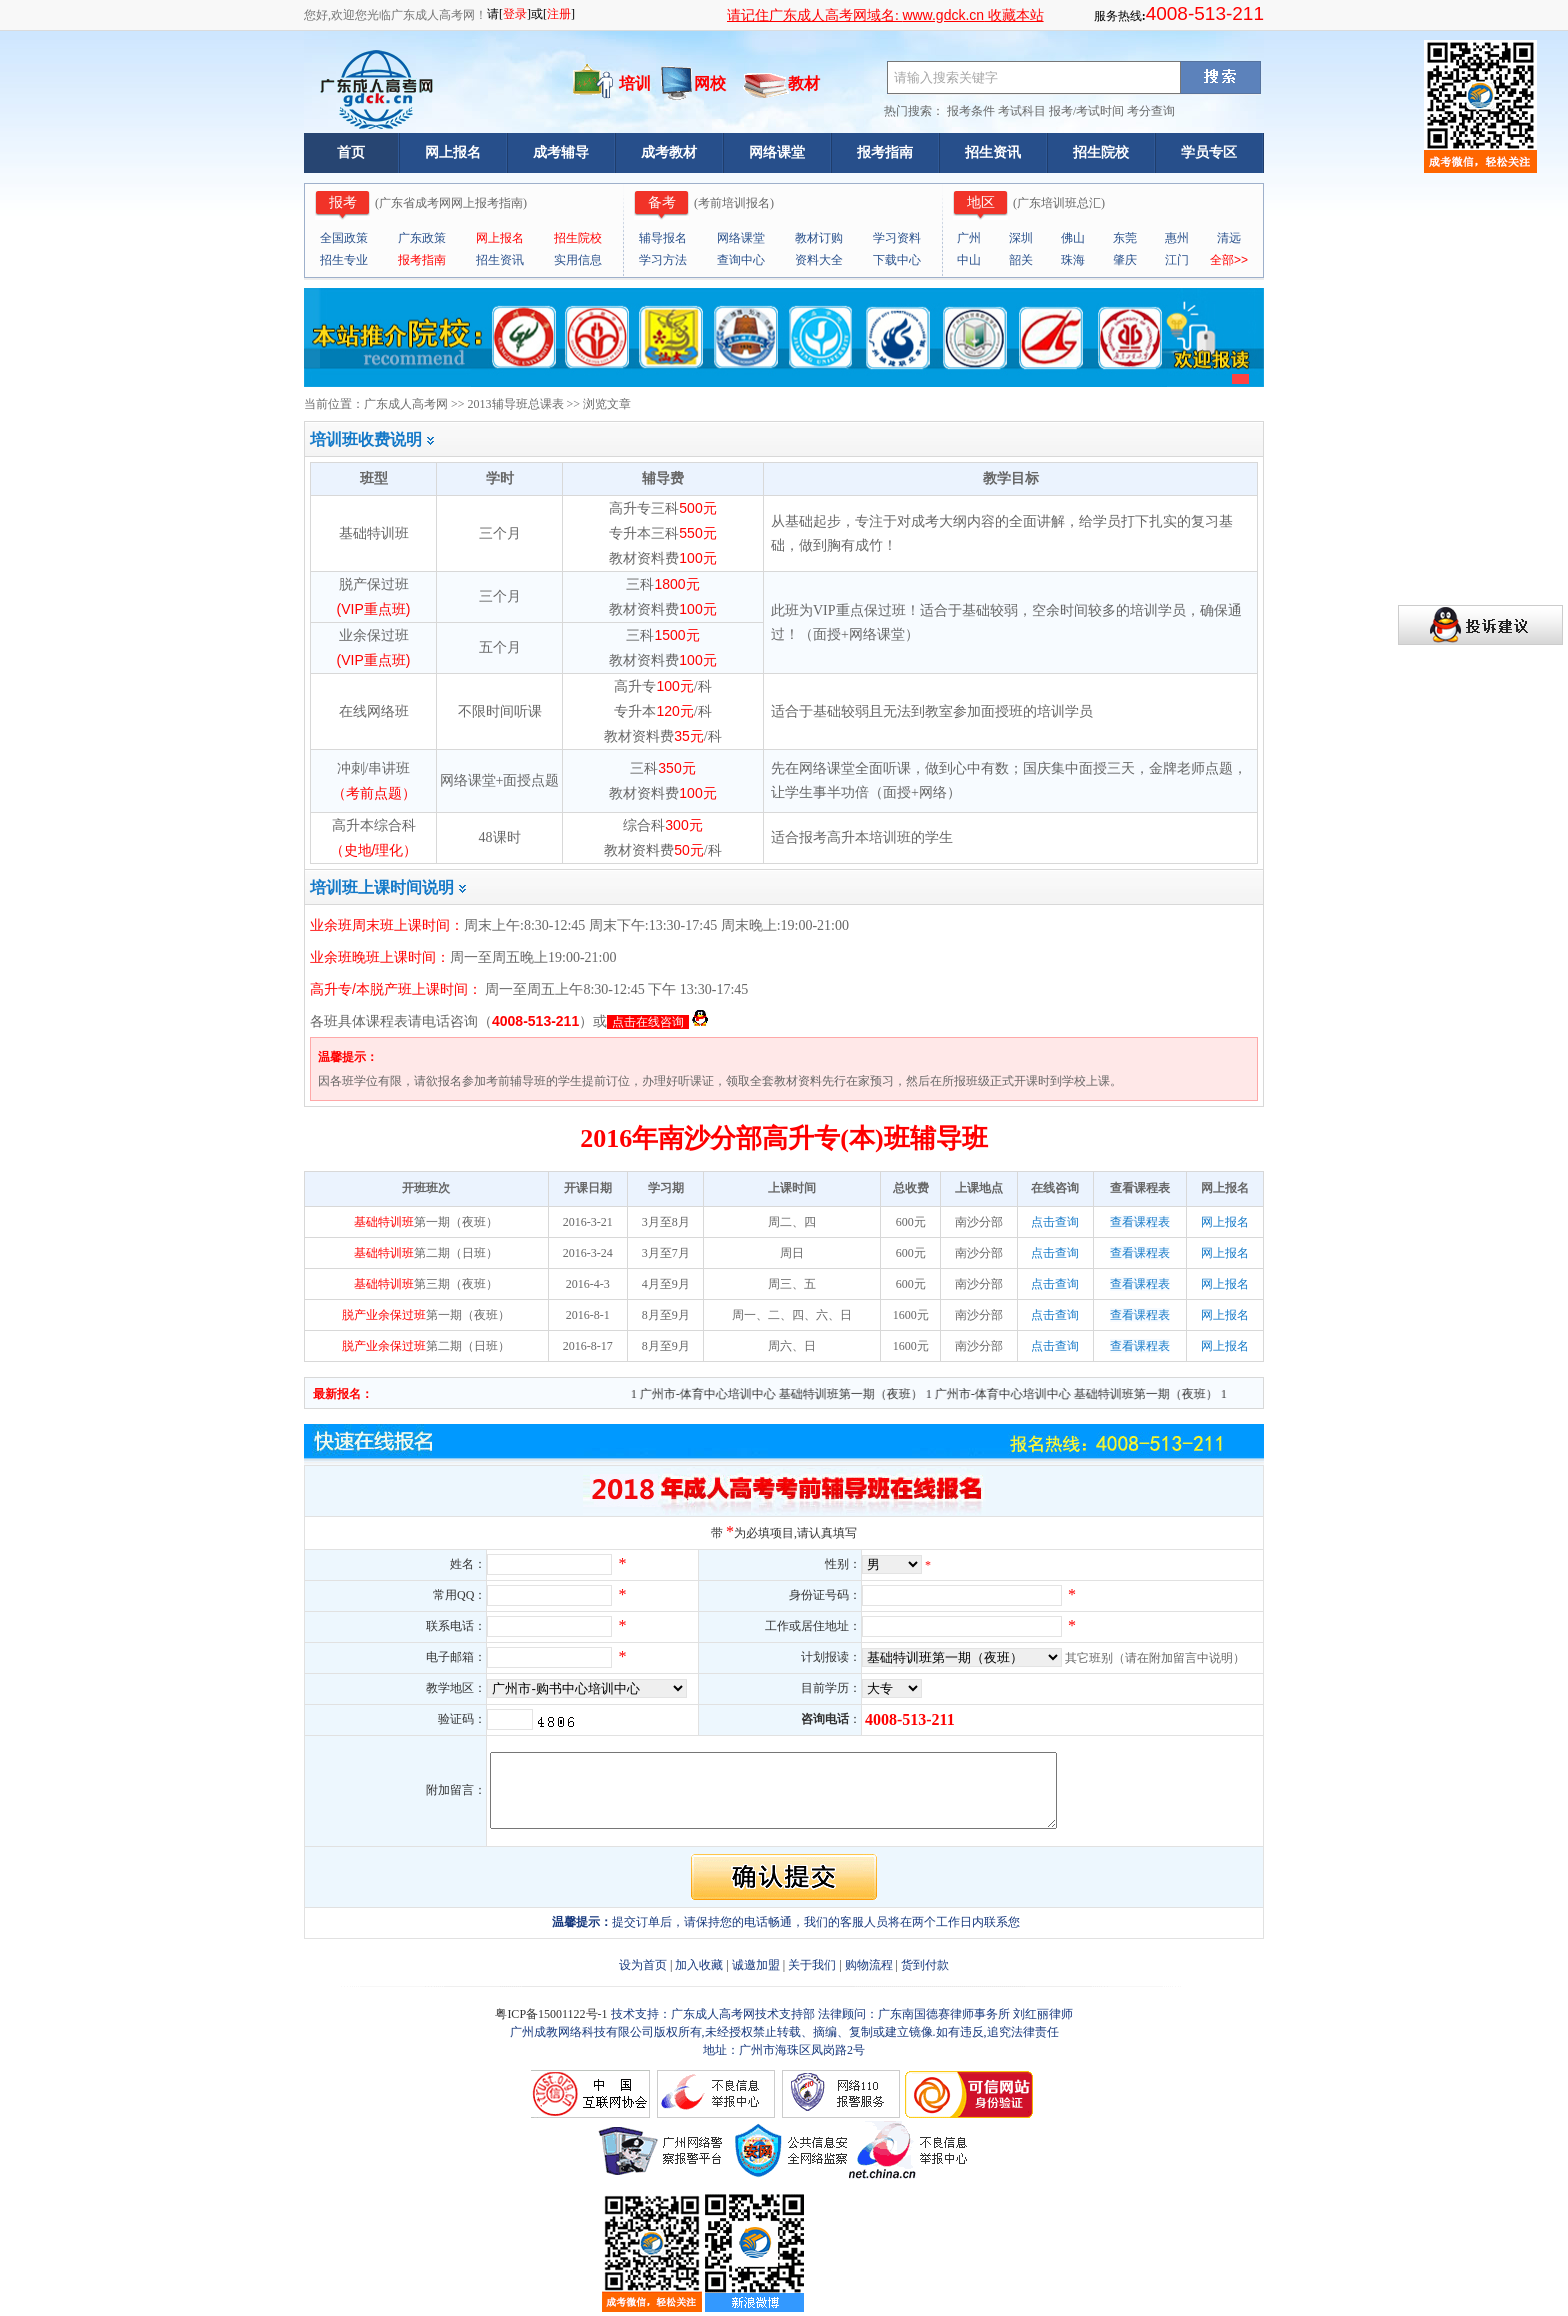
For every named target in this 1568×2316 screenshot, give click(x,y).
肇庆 (1125, 260)
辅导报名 (663, 238)
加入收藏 (699, 1965)
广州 (969, 238)
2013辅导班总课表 (516, 404)
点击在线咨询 (648, 1022)
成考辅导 (561, 152)
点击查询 (1055, 1222)
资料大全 (819, 260)
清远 (1229, 238)
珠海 (1073, 260)
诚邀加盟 (756, 1965)
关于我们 (812, 1965)
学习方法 (663, 260)
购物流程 (869, 1965)
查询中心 (741, 260)
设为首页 (643, 1965)
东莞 (1125, 238)
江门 (1177, 260)
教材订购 (819, 238)
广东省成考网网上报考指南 (451, 203)
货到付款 (925, 1965)
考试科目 (1022, 111)
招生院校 (1101, 152)
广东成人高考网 (406, 404)
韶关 (1021, 260)
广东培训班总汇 (1059, 203)
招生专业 (344, 260)
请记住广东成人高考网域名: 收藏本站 (885, 15)
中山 (969, 260)
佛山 (1073, 238)
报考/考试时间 (1086, 111)
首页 (351, 152)
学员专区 (1209, 152)
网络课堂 (777, 152)
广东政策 (422, 238)
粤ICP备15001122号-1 (552, 2014)
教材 (804, 83)
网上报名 (453, 152)
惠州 (1177, 238)
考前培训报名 (734, 203)
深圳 (1021, 238)
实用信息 (578, 260)
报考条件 (971, 111)
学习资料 (897, 238)
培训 (635, 83)
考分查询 (1151, 111)
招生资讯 (993, 152)
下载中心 (897, 260)
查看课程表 (1140, 1222)
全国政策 (344, 238)
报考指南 (885, 152)
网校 (710, 83)
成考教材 (669, 152)
